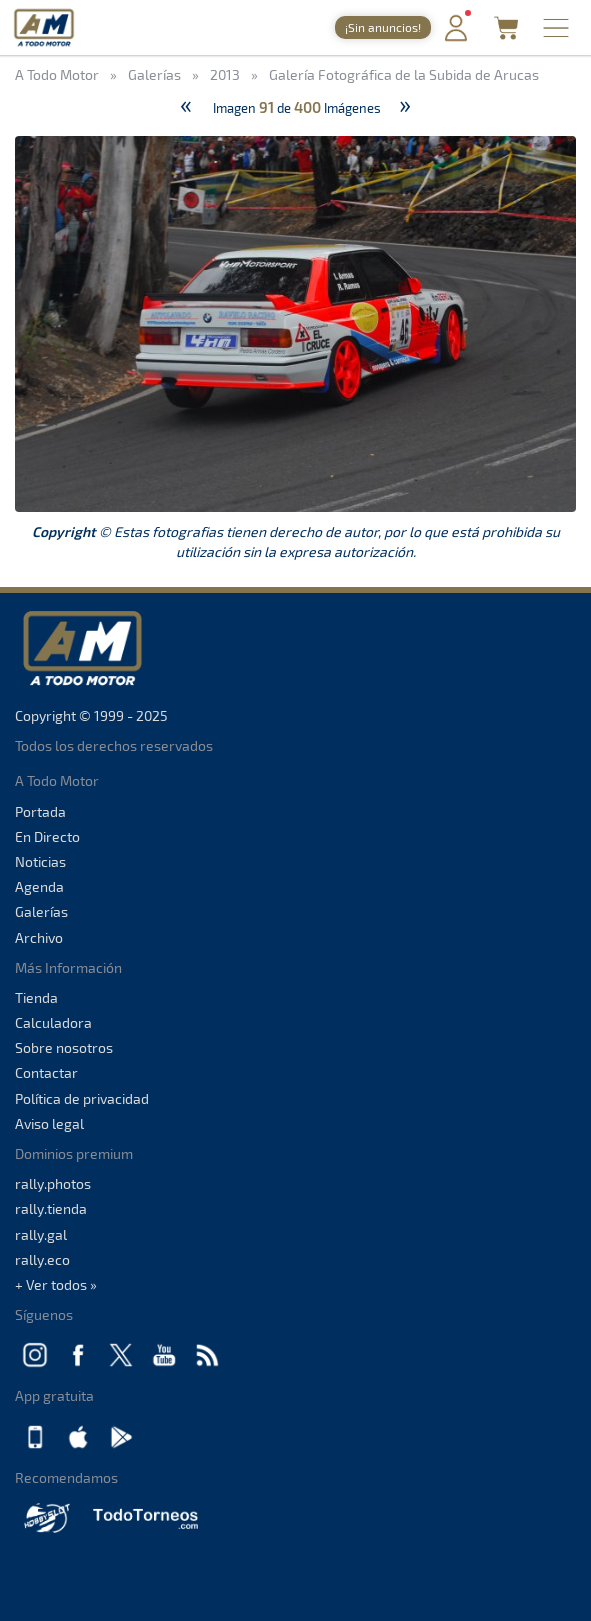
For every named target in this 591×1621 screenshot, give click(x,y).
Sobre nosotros (64, 1047)
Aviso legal (49, 1123)
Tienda (36, 997)
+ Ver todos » (56, 1284)
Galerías (41, 911)
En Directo (47, 836)
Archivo (39, 937)
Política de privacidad (82, 1098)
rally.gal (41, 1234)
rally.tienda (51, 1208)
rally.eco (42, 1259)
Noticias (40, 861)
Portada (40, 811)
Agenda (39, 886)
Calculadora (53, 1022)
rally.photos (53, 1183)
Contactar (46, 1072)
